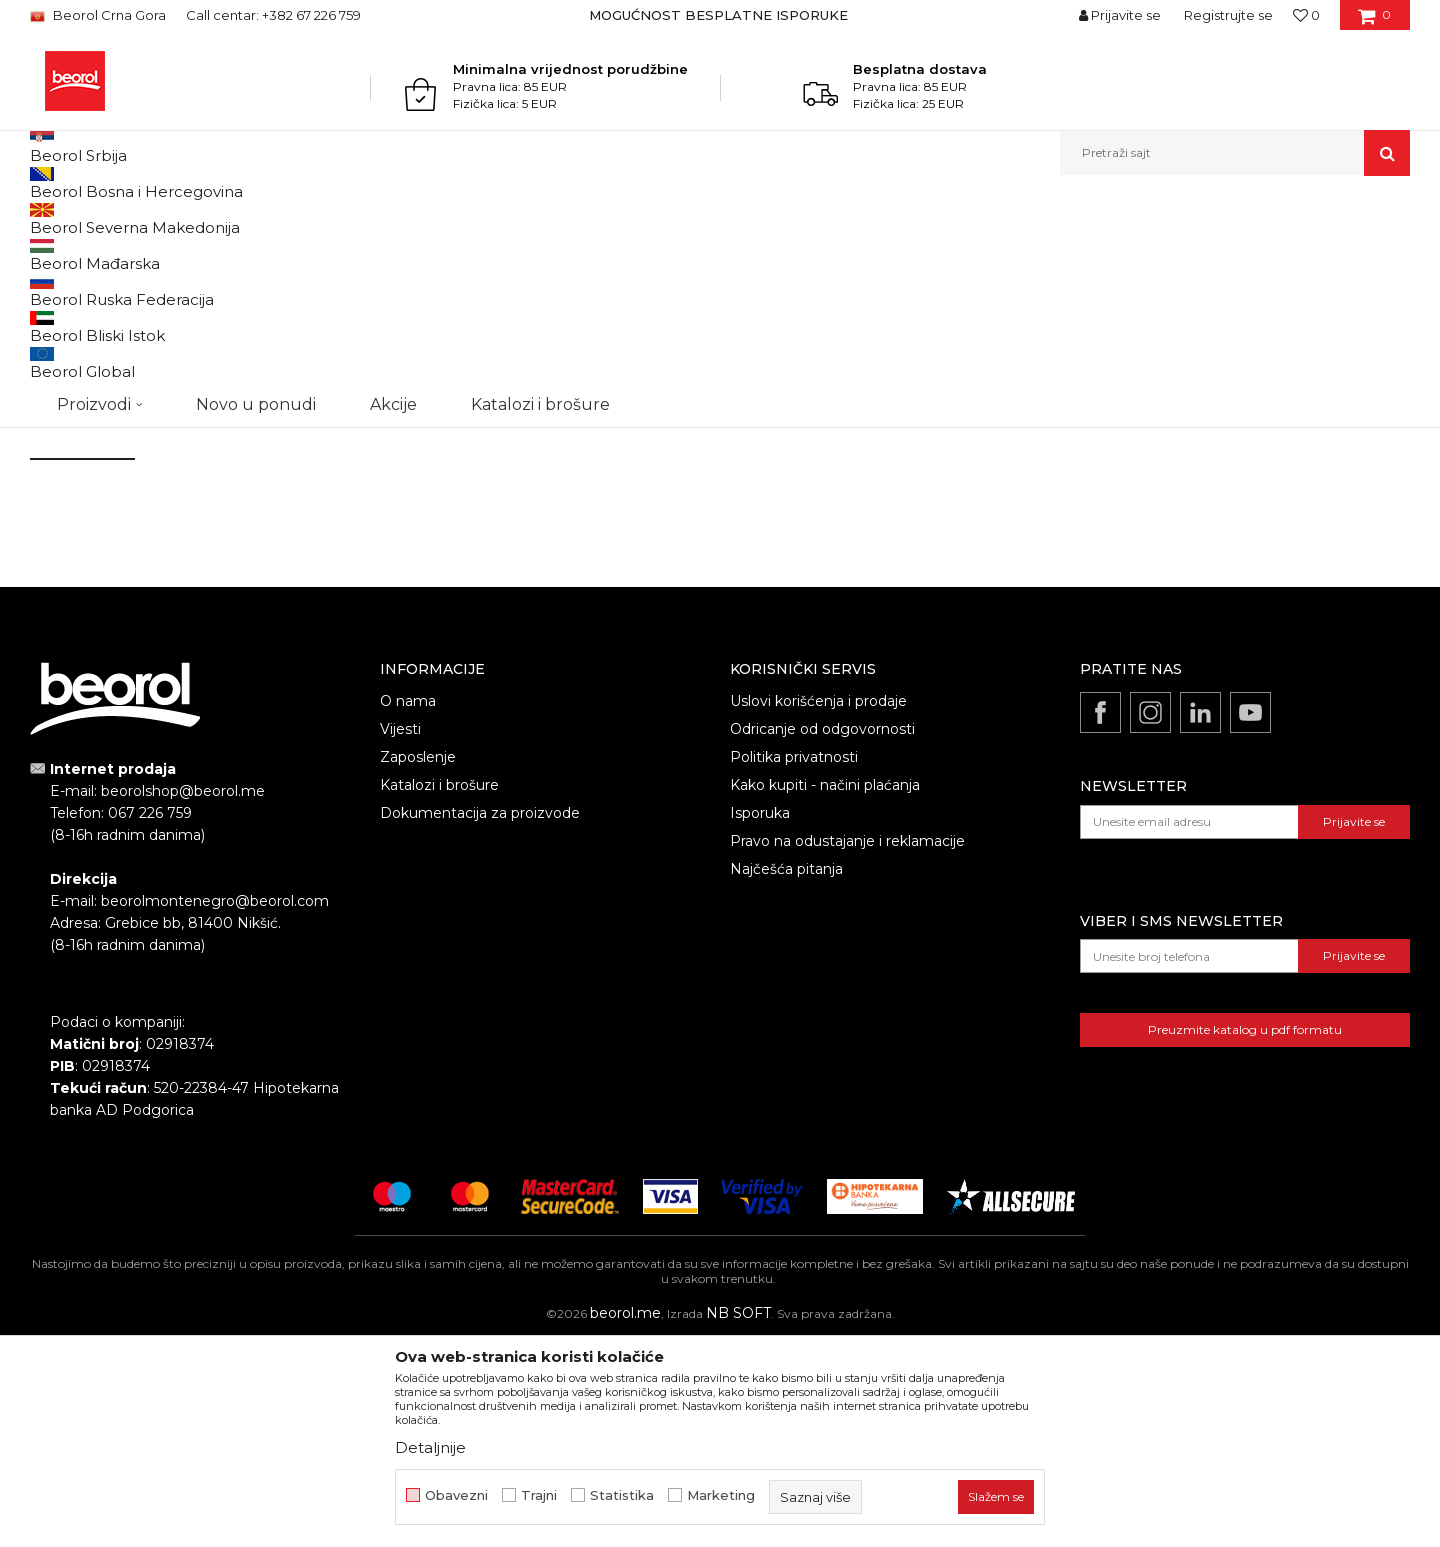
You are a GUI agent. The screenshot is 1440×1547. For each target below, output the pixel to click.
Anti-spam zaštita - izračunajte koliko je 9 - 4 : (184, 574)
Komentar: (65, 423)
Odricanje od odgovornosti (822, 935)
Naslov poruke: (410, 352)
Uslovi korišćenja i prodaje (818, 907)
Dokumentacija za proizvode (480, 1019)
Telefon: (387, 281)
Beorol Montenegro (85, 218)
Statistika (622, 1495)
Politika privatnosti (794, 963)
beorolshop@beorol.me (936, 312)
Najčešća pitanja (786, 1075)
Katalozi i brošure (439, 991)
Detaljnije (430, 1447)
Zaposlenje (418, 963)
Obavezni (456, 1495)
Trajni (539, 1495)
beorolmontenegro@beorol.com (971, 422)
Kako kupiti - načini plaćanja (825, 991)
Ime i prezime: (78, 281)
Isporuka (760, 1019)
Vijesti (400, 935)
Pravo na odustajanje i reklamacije (847, 1047)
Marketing (721, 1495)
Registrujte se (1228, 15)
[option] (720, 15)
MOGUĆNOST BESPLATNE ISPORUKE (718, 15)
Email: (49, 352)
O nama (408, 907)
